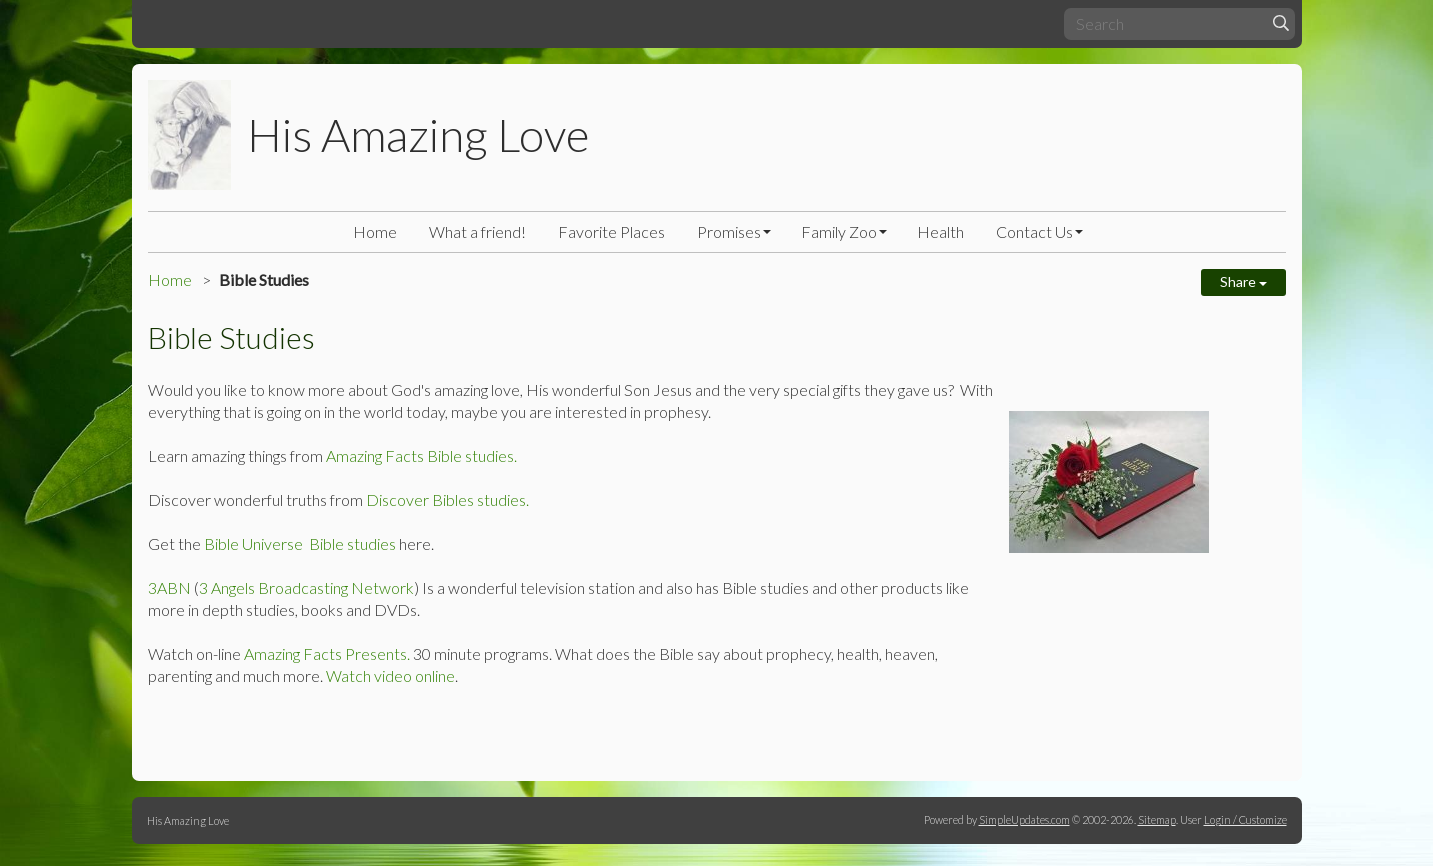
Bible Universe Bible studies (300, 543)
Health (940, 231)
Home (375, 231)
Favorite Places (611, 231)
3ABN (169, 587)
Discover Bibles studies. (446, 499)
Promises (729, 231)
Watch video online (390, 675)
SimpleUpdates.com (1024, 819)
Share (1243, 281)
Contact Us (1034, 231)
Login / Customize (1245, 819)
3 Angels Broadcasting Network (306, 587)
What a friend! (477, 231)
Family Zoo (839, 231)
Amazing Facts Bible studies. (421, 455)
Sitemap (1157, 819)
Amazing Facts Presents (325, 653)
